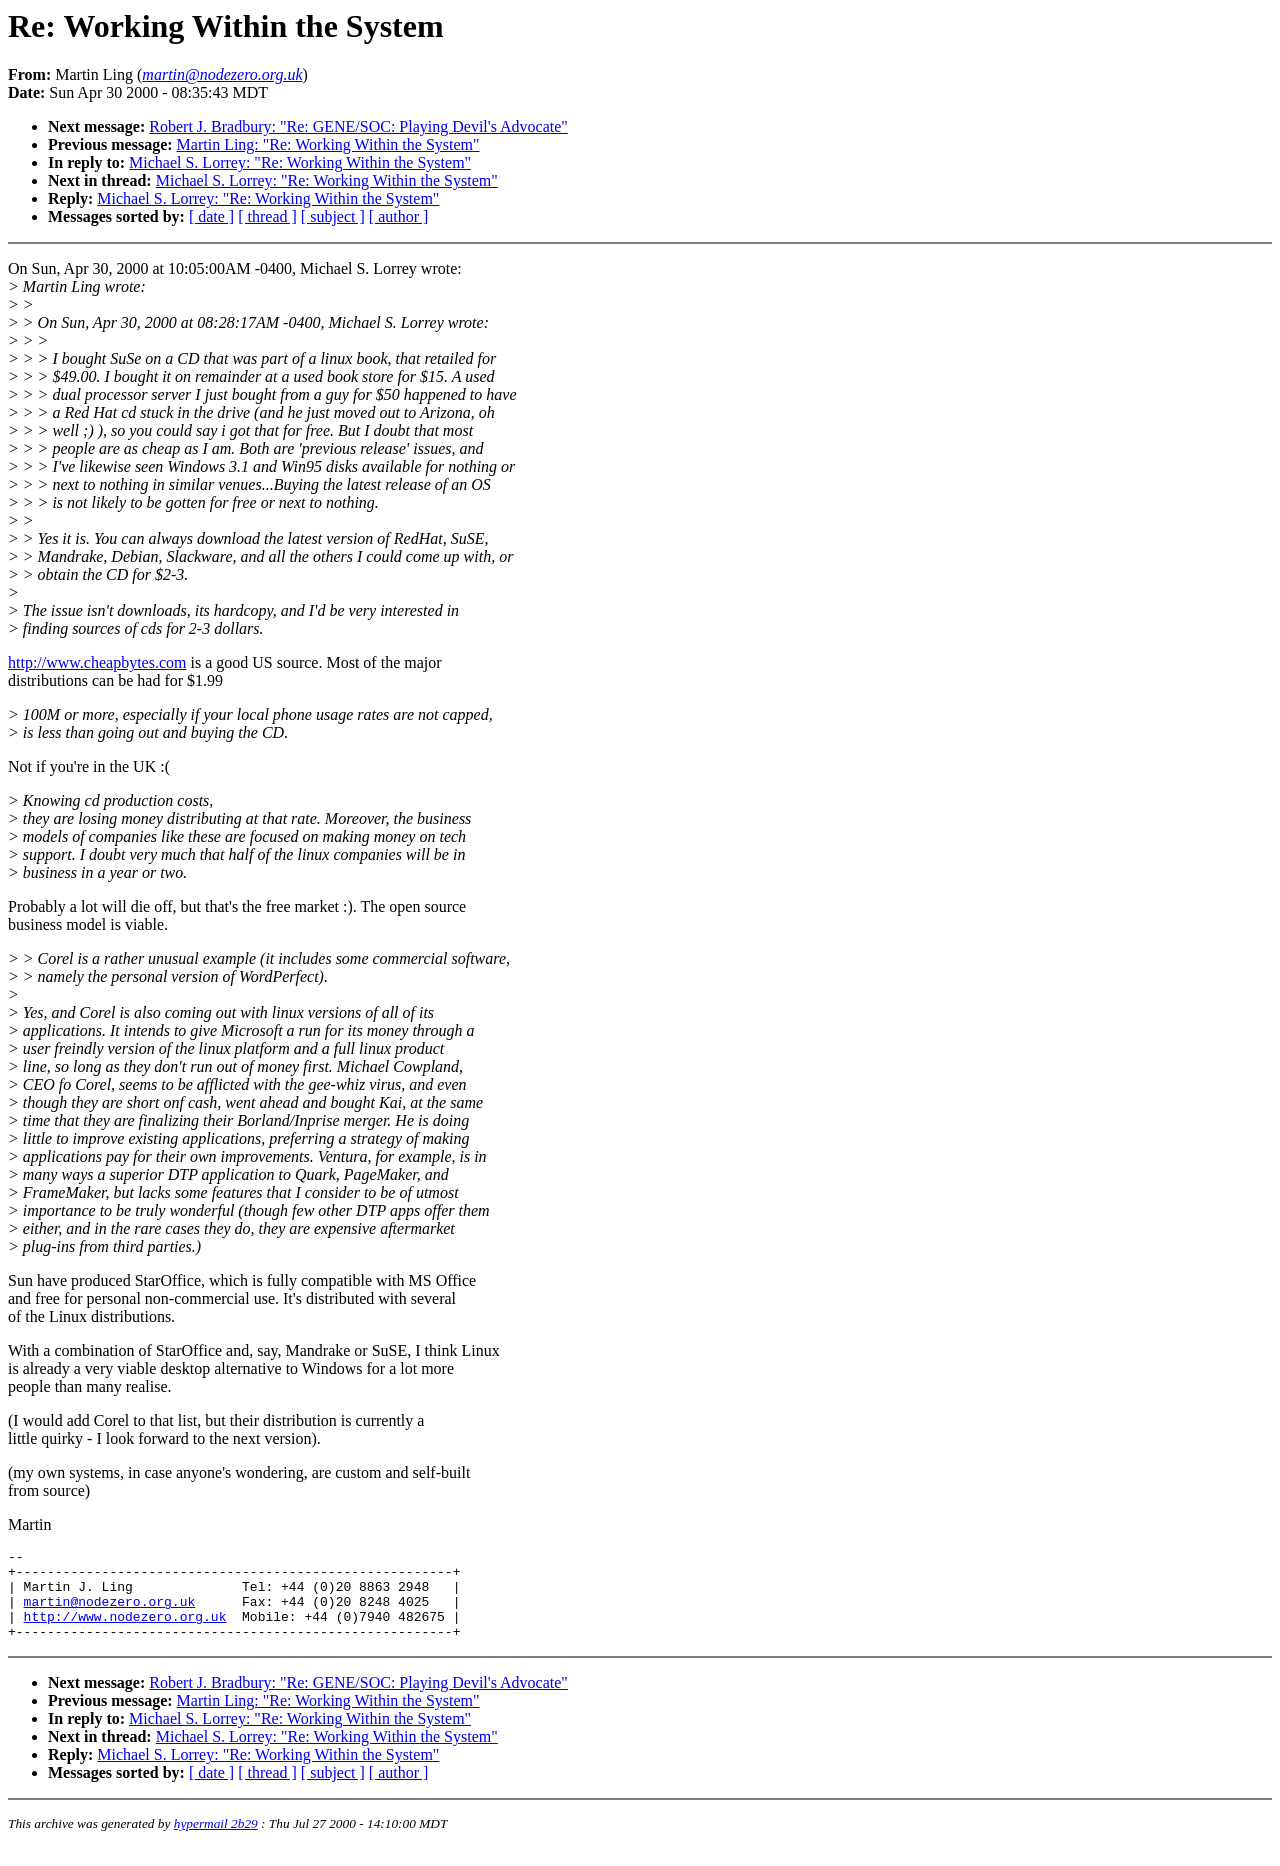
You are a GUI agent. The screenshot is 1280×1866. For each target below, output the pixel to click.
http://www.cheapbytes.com (97, 662)
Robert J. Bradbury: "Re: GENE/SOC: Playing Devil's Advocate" (358, 126)
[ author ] (399, 216)
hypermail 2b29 (216, 1841)
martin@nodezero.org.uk (110, 1613)
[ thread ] (267, 216)
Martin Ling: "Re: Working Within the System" (328, 144)
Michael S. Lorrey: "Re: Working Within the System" (300, 162)
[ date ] (211, 216)
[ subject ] (333, 216)
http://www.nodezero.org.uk (125, 1631)
